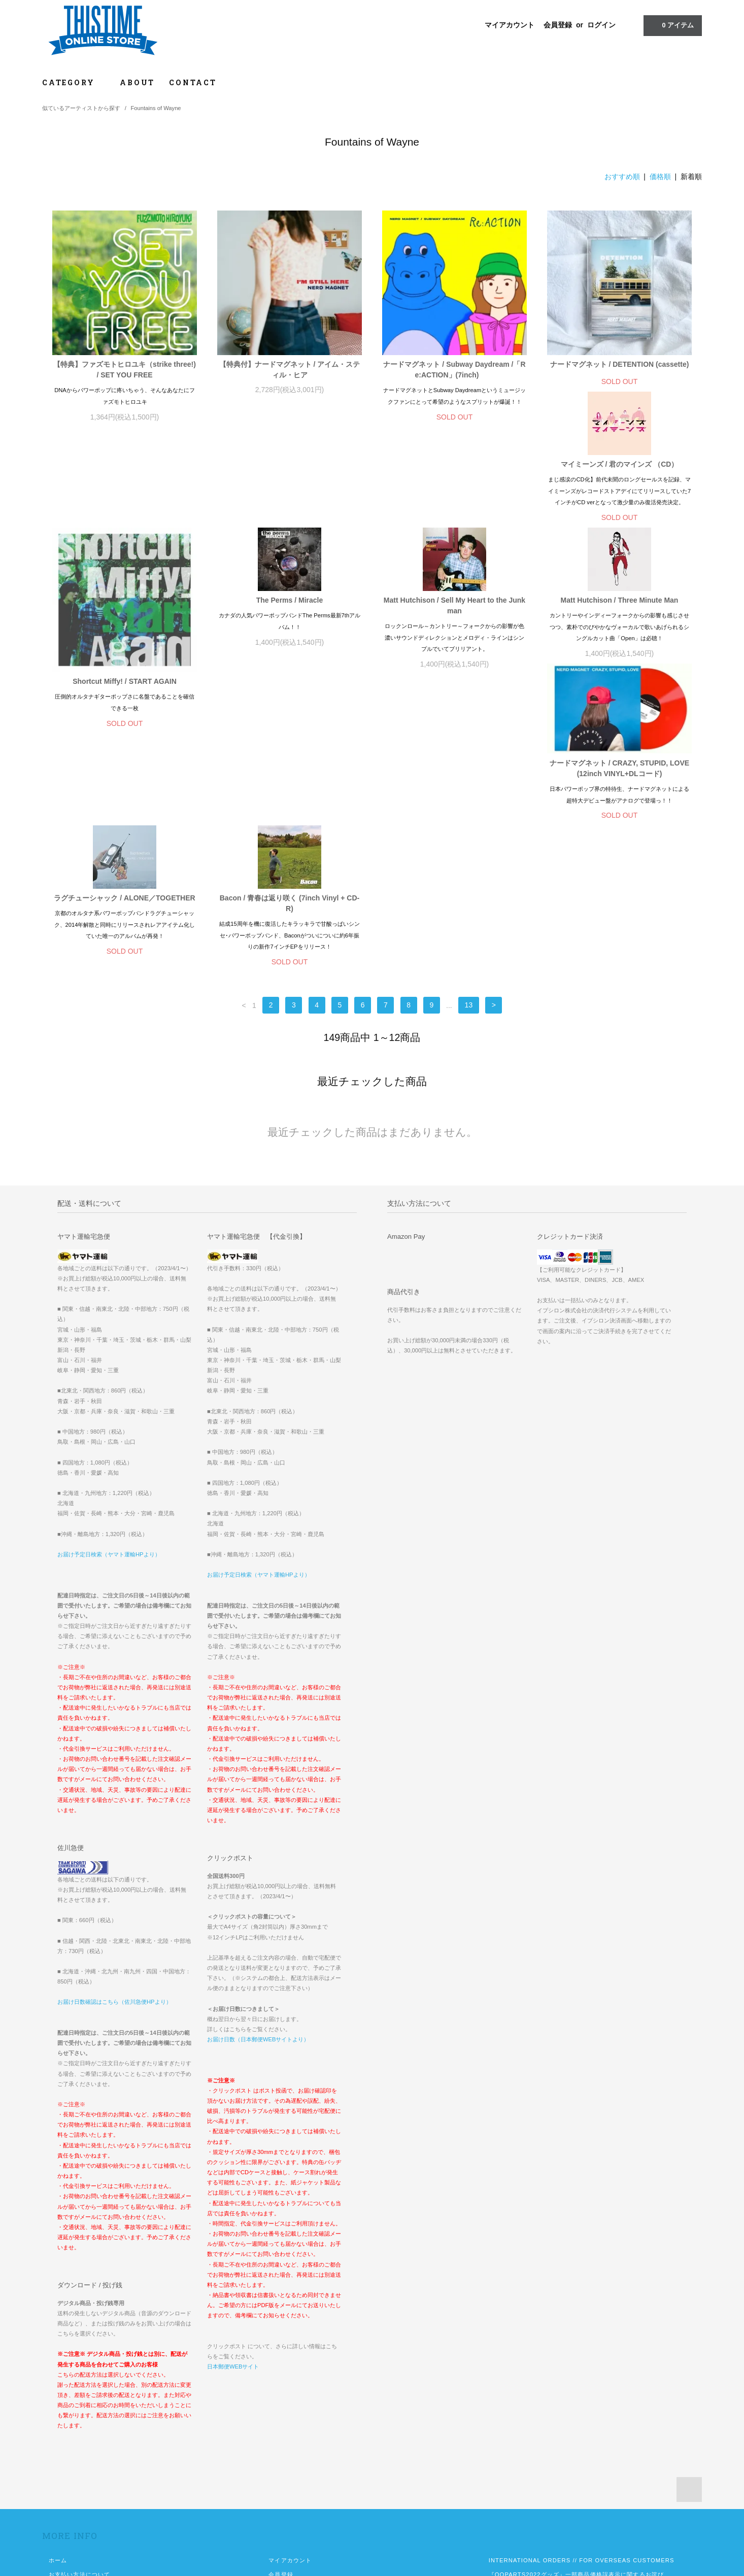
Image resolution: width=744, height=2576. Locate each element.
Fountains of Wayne (156, 108)
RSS (275, 2439)
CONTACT (193, 82)
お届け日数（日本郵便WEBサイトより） (258, 1861)
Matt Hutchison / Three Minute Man (125, 705)
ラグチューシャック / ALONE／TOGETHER (454, 705)
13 (469, 827)
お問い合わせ (67, 2453)
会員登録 (558, 25)
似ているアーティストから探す (81, 108)
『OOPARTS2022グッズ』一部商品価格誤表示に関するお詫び (576, 2396)
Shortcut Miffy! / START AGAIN (290, 580)
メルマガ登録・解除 (296, 2425)
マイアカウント (509, 25)
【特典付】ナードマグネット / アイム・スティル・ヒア (289, 369)
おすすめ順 (622, 176)
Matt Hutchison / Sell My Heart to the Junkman (619, 504)
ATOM (297, 2439)
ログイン (601, 25)
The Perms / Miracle (454, 499)
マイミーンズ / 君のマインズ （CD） (125, 499)
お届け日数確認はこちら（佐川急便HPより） (114, 1824)
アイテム (672, 25)
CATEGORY (74, 82)
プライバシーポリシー (79, 2439)
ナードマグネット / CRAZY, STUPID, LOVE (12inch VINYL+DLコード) (289, 736)
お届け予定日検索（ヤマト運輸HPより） (108, 1376)
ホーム (58, 2382)
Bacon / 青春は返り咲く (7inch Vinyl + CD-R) (620, 710)
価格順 (660, 176)
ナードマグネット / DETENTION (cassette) (619, 366)
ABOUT (137, 82)
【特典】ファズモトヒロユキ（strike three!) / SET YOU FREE (124, 369)
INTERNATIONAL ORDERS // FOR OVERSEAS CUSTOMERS (581, 2382)
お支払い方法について (79, 2396)
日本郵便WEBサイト (233, 2188)
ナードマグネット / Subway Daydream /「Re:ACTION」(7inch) (454, 369)
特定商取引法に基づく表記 (85, 2425)
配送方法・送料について (82, 2411)
